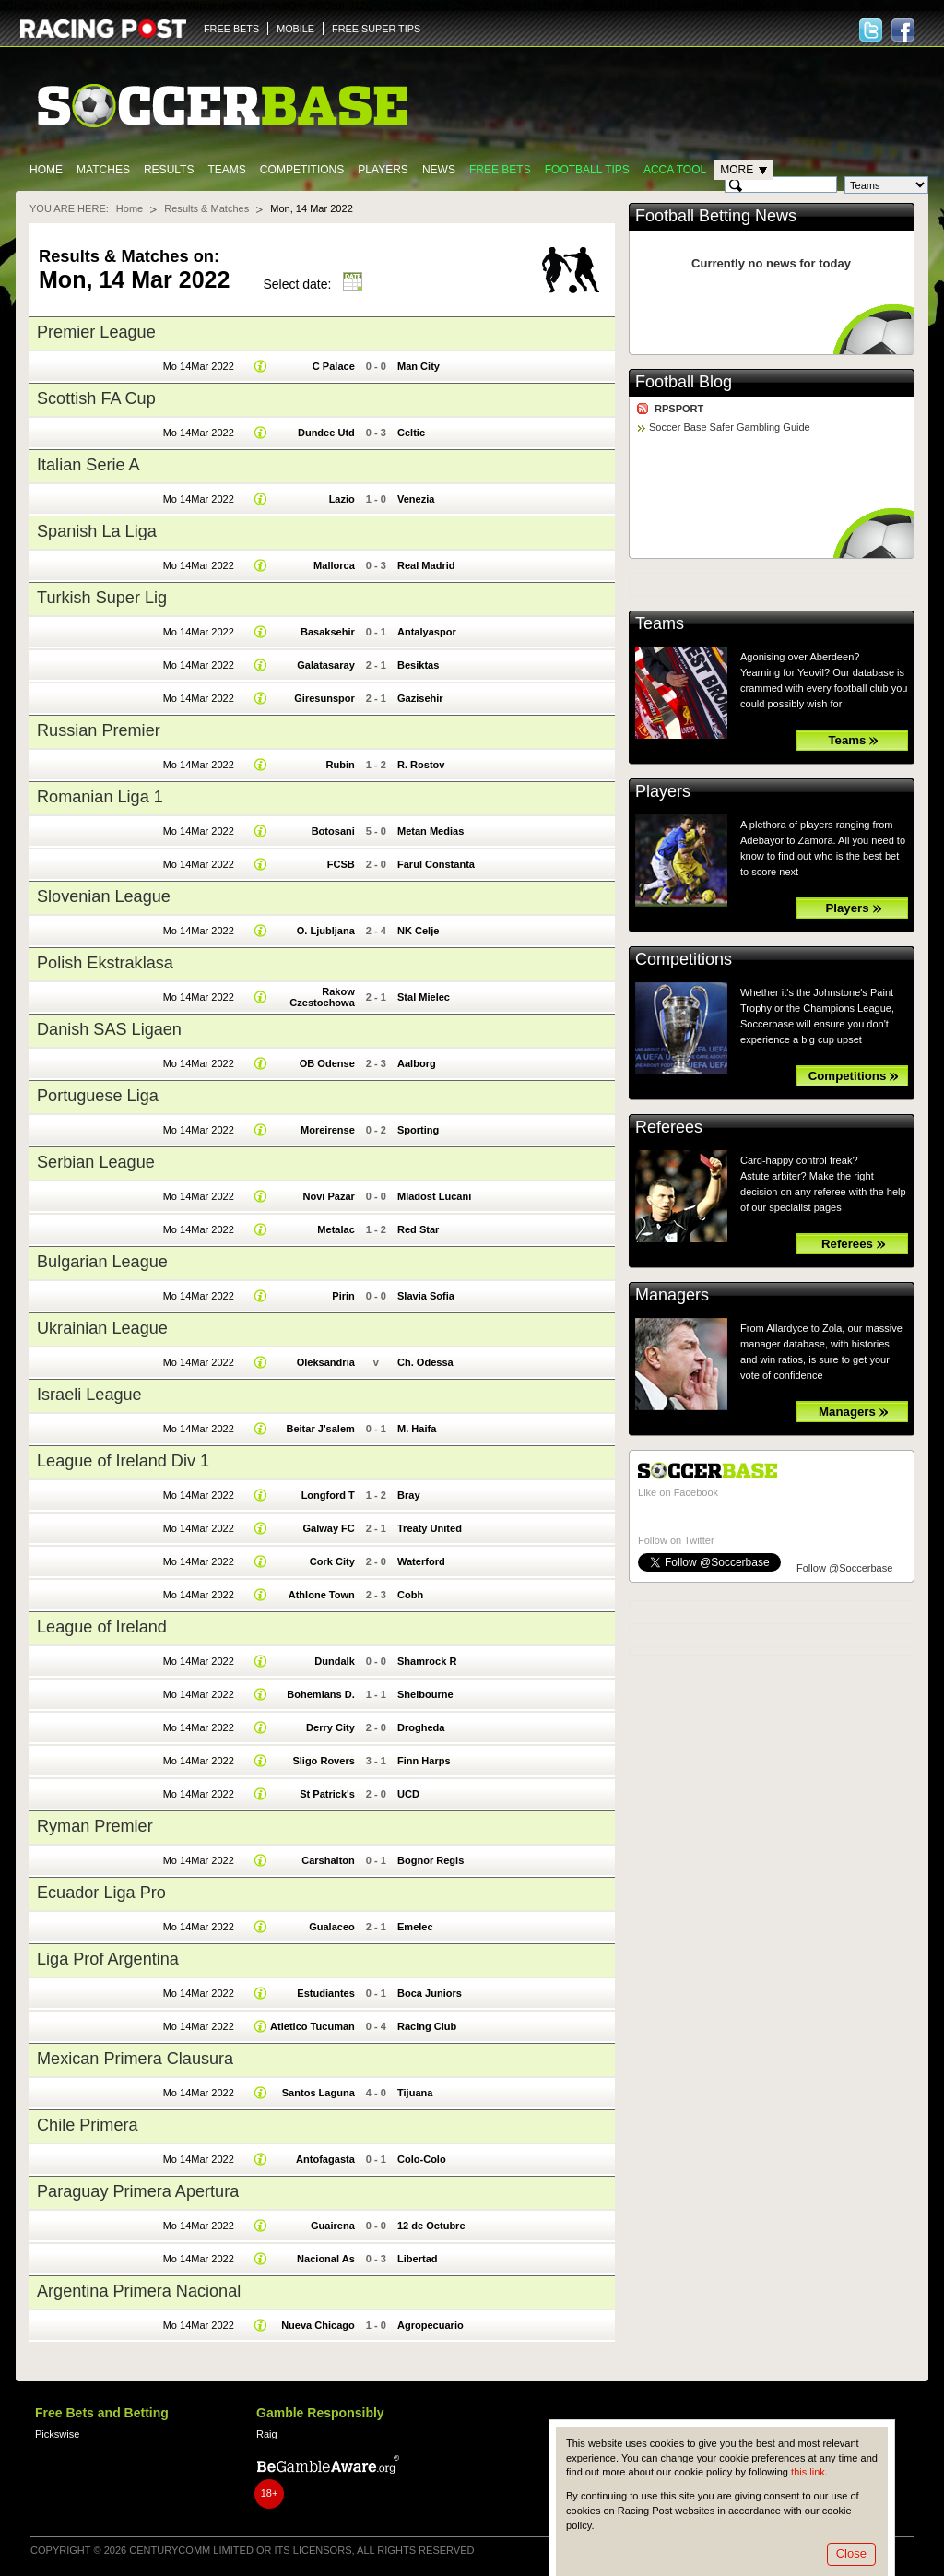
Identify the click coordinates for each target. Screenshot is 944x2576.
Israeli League (89, 1394)
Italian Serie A (88, 465)
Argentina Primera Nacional (139, 2291)
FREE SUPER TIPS (376, 28)
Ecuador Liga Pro (101, 1892)
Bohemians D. (321, 1694)
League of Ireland (102, 1627)
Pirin (343, 1295)
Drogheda (420, 1727)
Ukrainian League (102, 1328)
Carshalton (328, 1860)
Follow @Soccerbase (844, 1567)
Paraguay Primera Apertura (138, 2191)
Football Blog (683, 382)
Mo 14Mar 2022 (198, 366)
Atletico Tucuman (312, 2026)
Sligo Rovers (323, 1760)
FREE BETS (231, 28)
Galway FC (328, 1528)
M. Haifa (416, 1428)
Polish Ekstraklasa (105, 963)
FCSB (341, 864)
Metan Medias (430, 831)
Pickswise (57, 2433)
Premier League (96, 332)
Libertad (417, 2258)
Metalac (335, 1229)
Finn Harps (424, 1760)
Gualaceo (332, 1926)
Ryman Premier (95, 1826)
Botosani (333, 831)
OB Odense (327, 1063)
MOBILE (295, 28)
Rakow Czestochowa (322, 997)
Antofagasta (325, 2159)
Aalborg (416, 1063)
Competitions (302, 169)
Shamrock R (426, 1661)
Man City (418, 366)
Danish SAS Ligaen (109, 1029)
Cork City (332, 1561)
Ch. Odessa (425, 1362)
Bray (408, 1495)
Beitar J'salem (320, 1428)
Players (383, 169)
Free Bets (500, 169)
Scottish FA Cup (96, 398)
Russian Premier (98, 730)
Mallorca (334, 565)
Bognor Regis (430, 1860)
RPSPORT (679, 408)
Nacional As (326, 2258)
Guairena (333, 2225)
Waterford (421, 1561)
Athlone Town (322, 1594)
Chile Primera (87, 2125)
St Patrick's (327, 1793)
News (438, 169)
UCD (408, 1793)
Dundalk (334, 1661)
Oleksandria (326, 1362)
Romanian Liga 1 (100, 797)
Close (851, 2553)
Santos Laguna (318, 2092)
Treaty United (429, 1528)
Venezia (415, 499)
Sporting (418, 1129)
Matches (103, 169)
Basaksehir (328, 631)
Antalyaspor (426, 631)
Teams (226, 169)
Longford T (328, 1495)
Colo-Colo (421, 2159)
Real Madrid (426, 565)
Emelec (415, 1926)
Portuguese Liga (98, 1095)
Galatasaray (326, 665)
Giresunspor (324, 698)
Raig (266, 2433)
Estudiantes (326, 1993)
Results (169, 169)
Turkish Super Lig (102, 597)
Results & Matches (206, 208)
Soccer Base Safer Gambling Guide (729, 427)
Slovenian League (104, 896)
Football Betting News (715, 216)
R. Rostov (420, 764)
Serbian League (96, 1162)
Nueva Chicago (318, 2325)
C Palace (334, 366)
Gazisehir (420, 698)
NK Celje (418, 930)
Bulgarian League (102, 1261)
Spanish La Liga (97, 531)
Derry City (330, 1727)
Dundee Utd (326, 432)
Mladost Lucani (434, 1196)
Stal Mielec (423, 997)
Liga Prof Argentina (108, 1959)
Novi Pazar (328, 1196)
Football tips (587, 169)
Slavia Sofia (425, 1295)
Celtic (411, 432)
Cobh (410, 1594)
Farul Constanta (436, 864)
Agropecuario (430, 2325)
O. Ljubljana (326, 930)
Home (46, 169)
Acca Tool (674, 169)
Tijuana (414, 2092)
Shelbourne (425, 1694)
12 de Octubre (431, 2225)
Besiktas (418, 665)
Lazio (342, 499)
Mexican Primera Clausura (135, 2058)
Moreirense (328, 1129)
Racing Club (426, 2026)
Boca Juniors (429, 1993)
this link (808, 2471)
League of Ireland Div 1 (123, 1461)
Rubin (340, 764)
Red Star (418, 1229)
